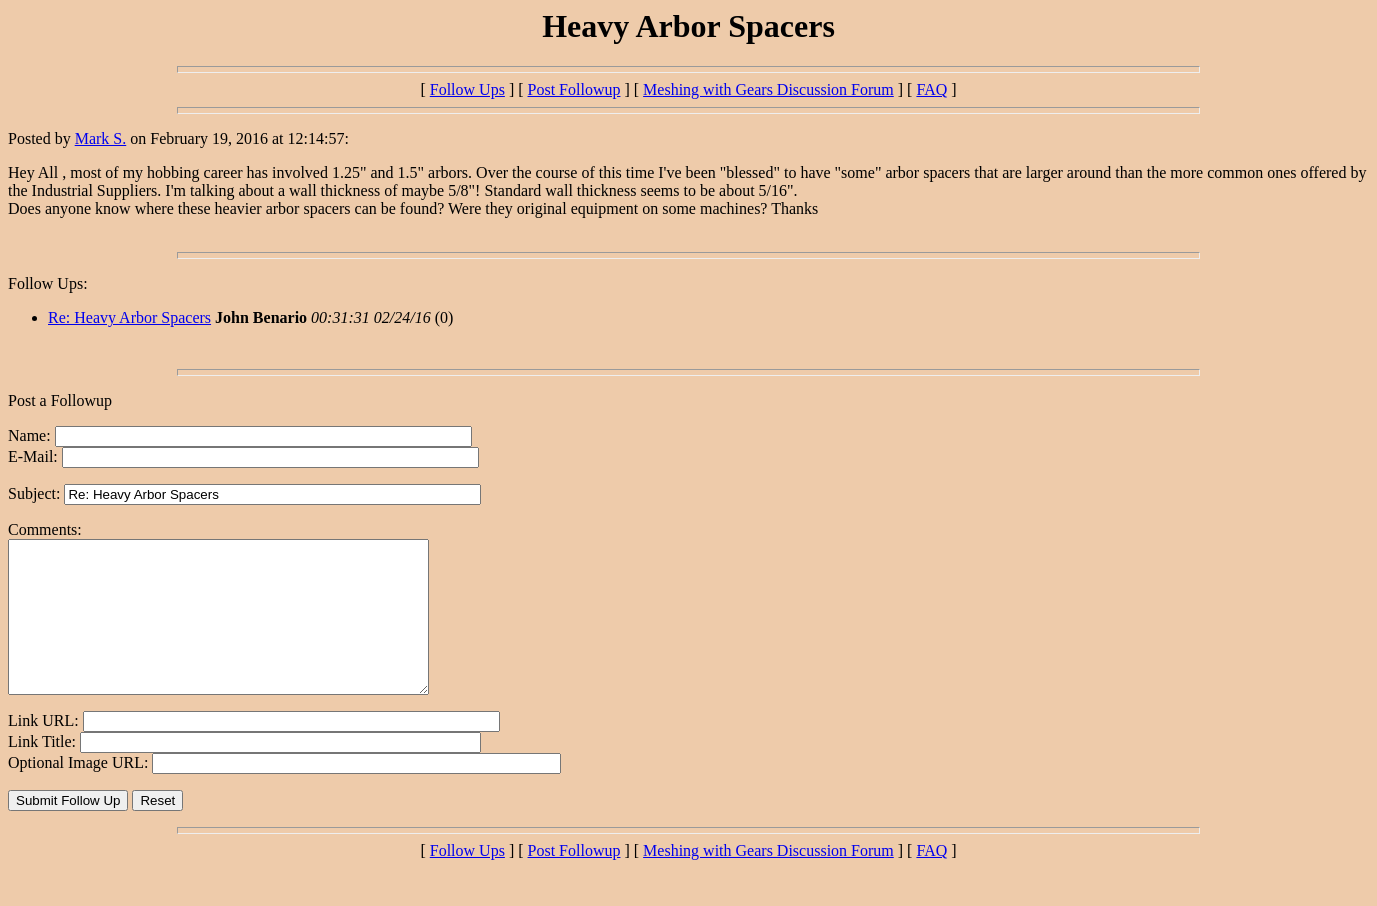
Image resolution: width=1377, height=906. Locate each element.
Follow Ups (467, 89)
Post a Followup (60, 400)
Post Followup (574, 89)
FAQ (931, 89)
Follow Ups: (48, 283)
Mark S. (101, 138)
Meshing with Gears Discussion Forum (768, 89)
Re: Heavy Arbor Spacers (129, 317)
